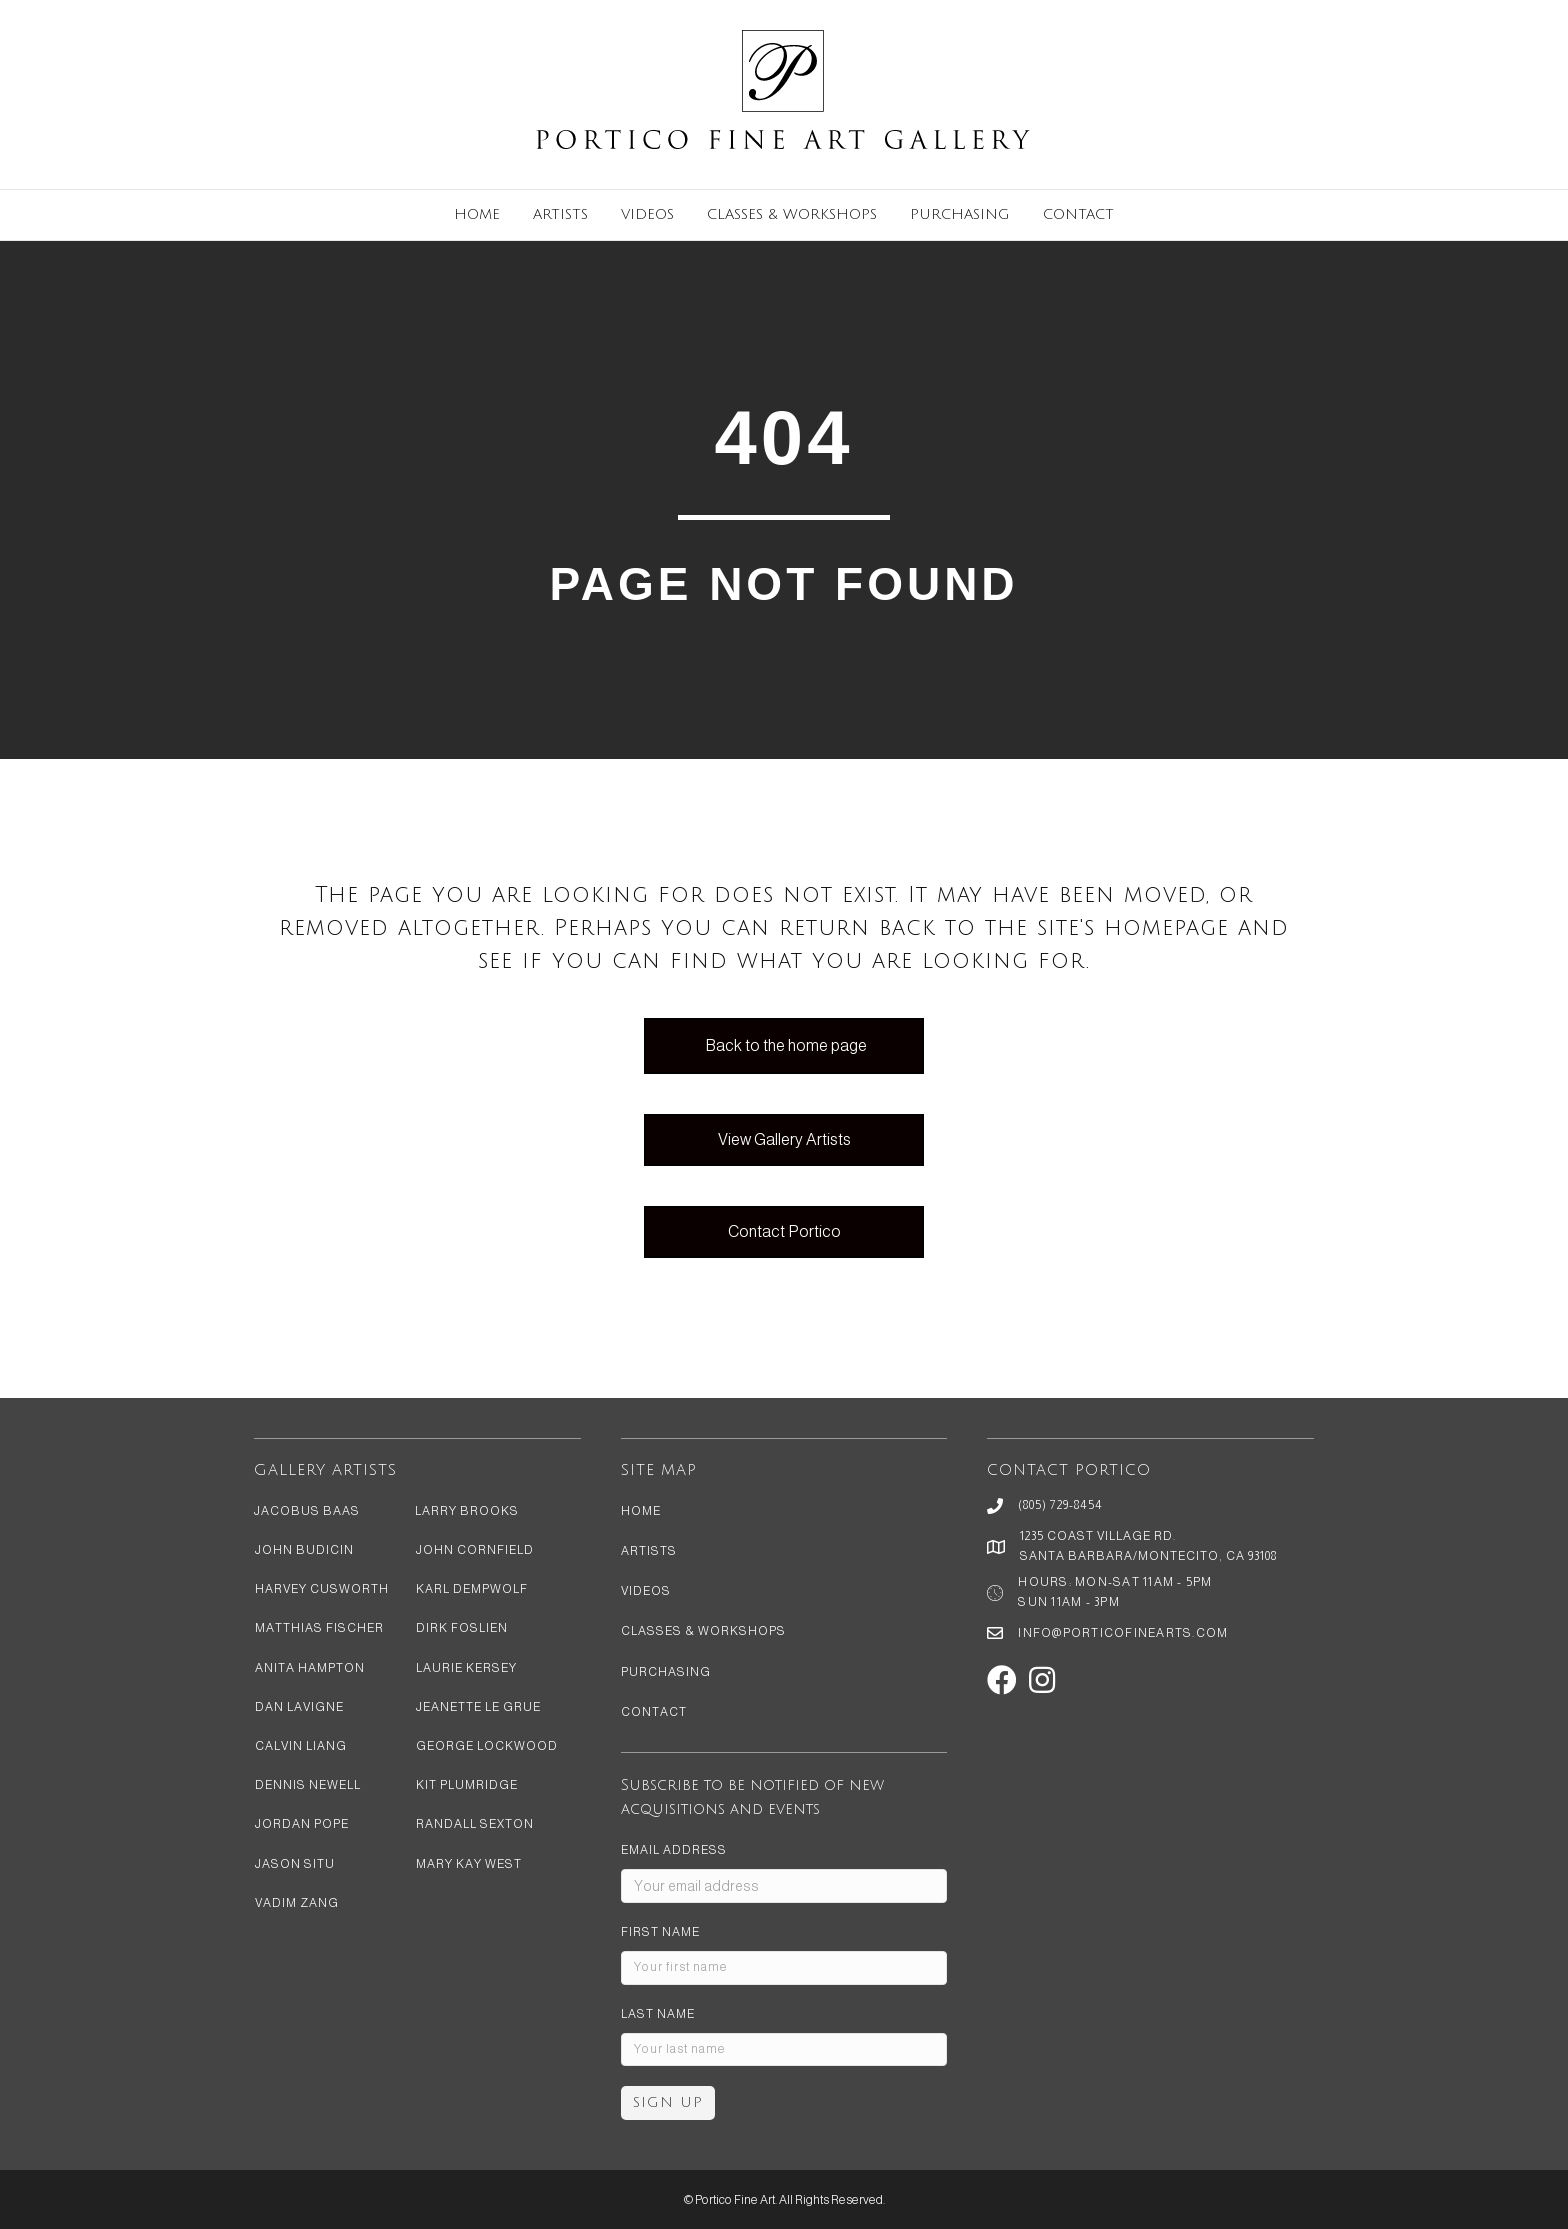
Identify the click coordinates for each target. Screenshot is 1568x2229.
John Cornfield (475, 1550)
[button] (1002, 1680)
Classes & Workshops (792, 214)
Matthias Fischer (319, 1628)
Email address (674, 1850)
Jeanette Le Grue (478, 1707)
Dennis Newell (308, 1785)
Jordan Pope (302, 1824)
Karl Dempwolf (472, 1589)
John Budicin (304, 1550)
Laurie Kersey (466, 1668)
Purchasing (960, 214)
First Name (660, 1932)
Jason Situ (295, 1864)
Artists (560, 214)
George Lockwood (487, 1746)
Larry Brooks (467, 1511)
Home (477, 214)
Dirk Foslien (462, 1628)
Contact (1078, 214)
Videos (647, 214)
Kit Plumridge (467, 1785)
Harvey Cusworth (322, 1589)
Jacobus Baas (307, 1511)
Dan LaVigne (299, 1707)
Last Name (658, 2014)
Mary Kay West (469, 1864)
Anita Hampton (310, 1668)
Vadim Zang (297, 1903)
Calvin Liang (301, 1746)
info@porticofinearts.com (1123, 1633)
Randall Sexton (475, 1824)
